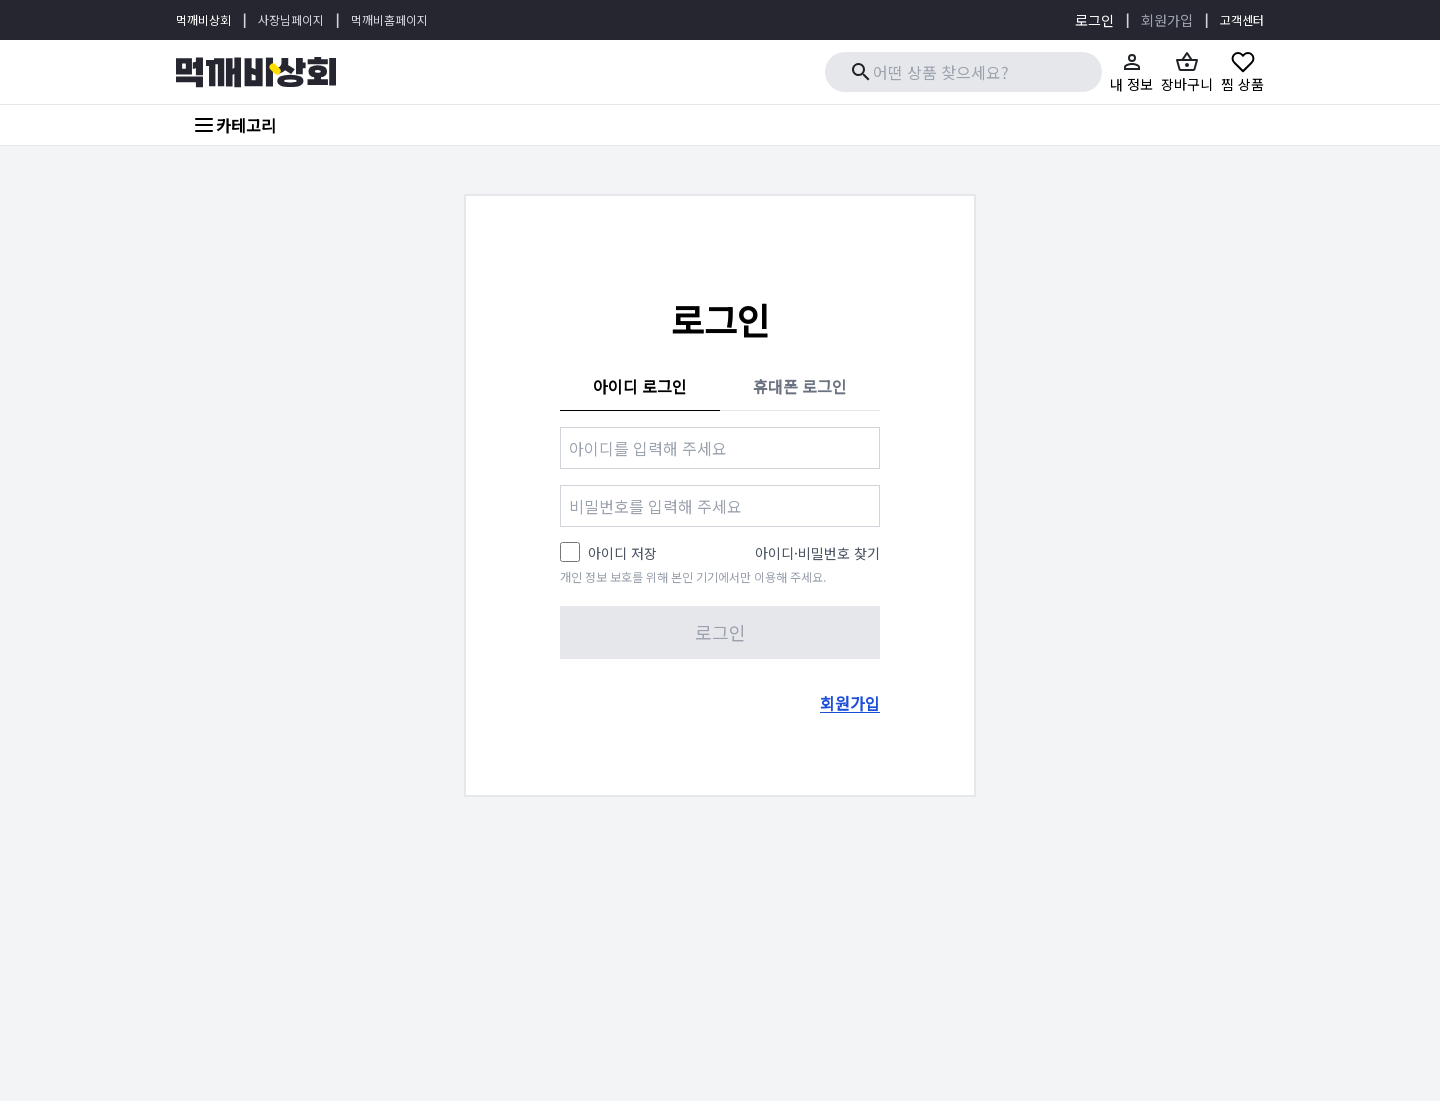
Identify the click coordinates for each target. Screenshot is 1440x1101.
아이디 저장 (622, 553)
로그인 (1094, 20)
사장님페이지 (291, 19)
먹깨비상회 (203, 19)
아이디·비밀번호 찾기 (817, 553)
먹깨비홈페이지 (389, 19)
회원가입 (1167, 20)
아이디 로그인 (640, 386)
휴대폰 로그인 (800, 386)
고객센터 (1242, 19)
